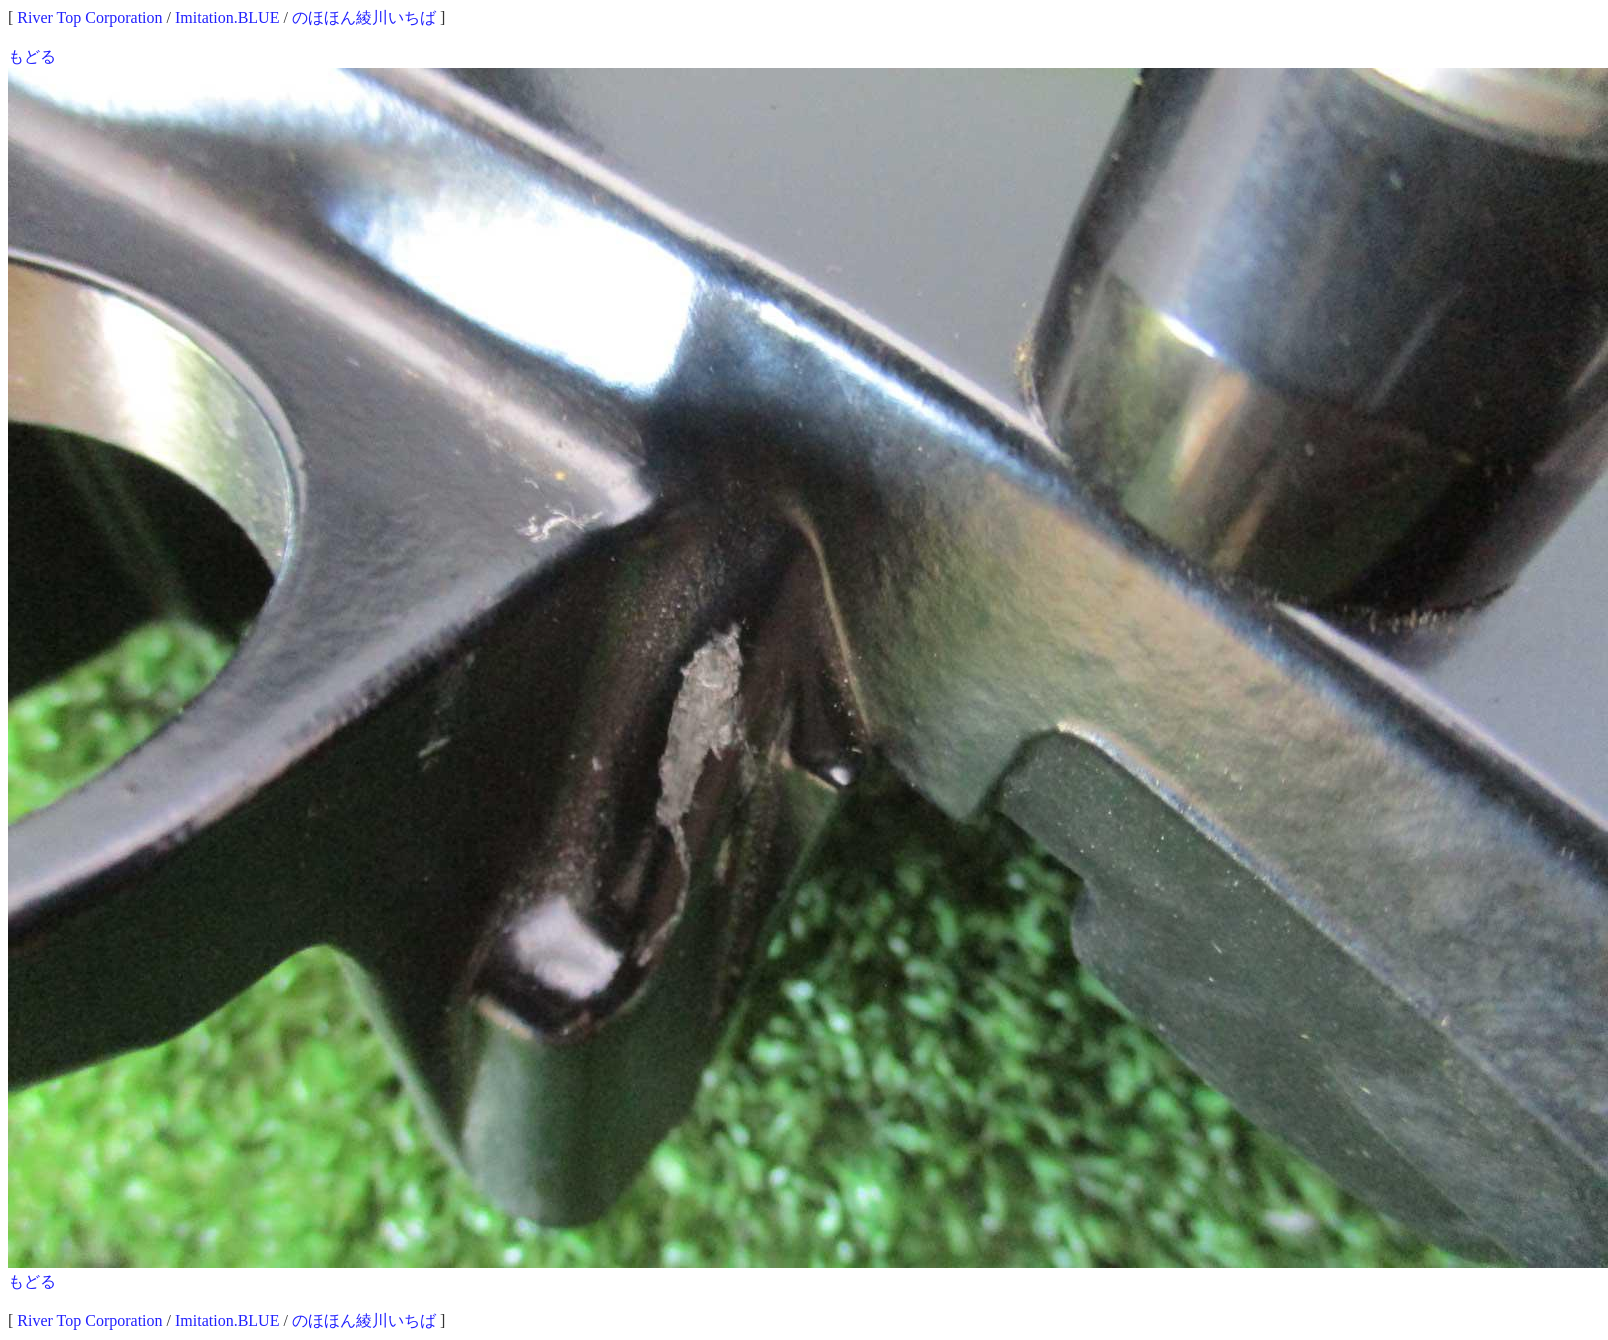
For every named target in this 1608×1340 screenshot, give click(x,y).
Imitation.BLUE (227, 17)
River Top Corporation (89, 17)
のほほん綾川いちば (364, 17)
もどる (32, 56)
